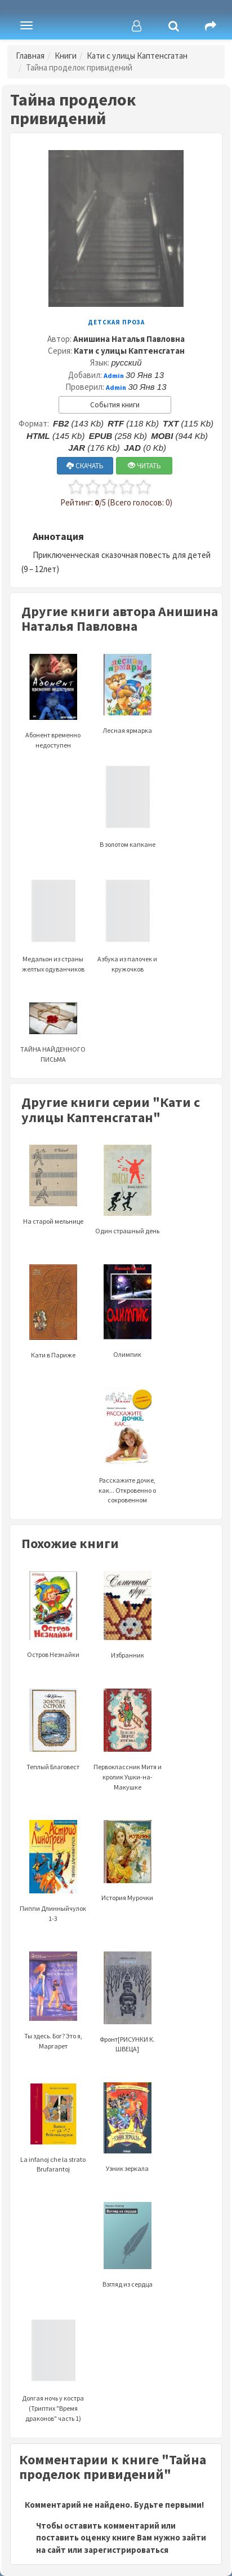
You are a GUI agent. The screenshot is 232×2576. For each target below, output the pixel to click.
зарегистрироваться (126, 2549)
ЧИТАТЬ (144, 466)
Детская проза (116, 322)
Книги (66, 55)
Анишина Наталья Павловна (129, 338)
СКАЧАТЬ (85, 466)
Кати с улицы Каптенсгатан (137, 55)
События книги (115, 405)
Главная (30, 55)
